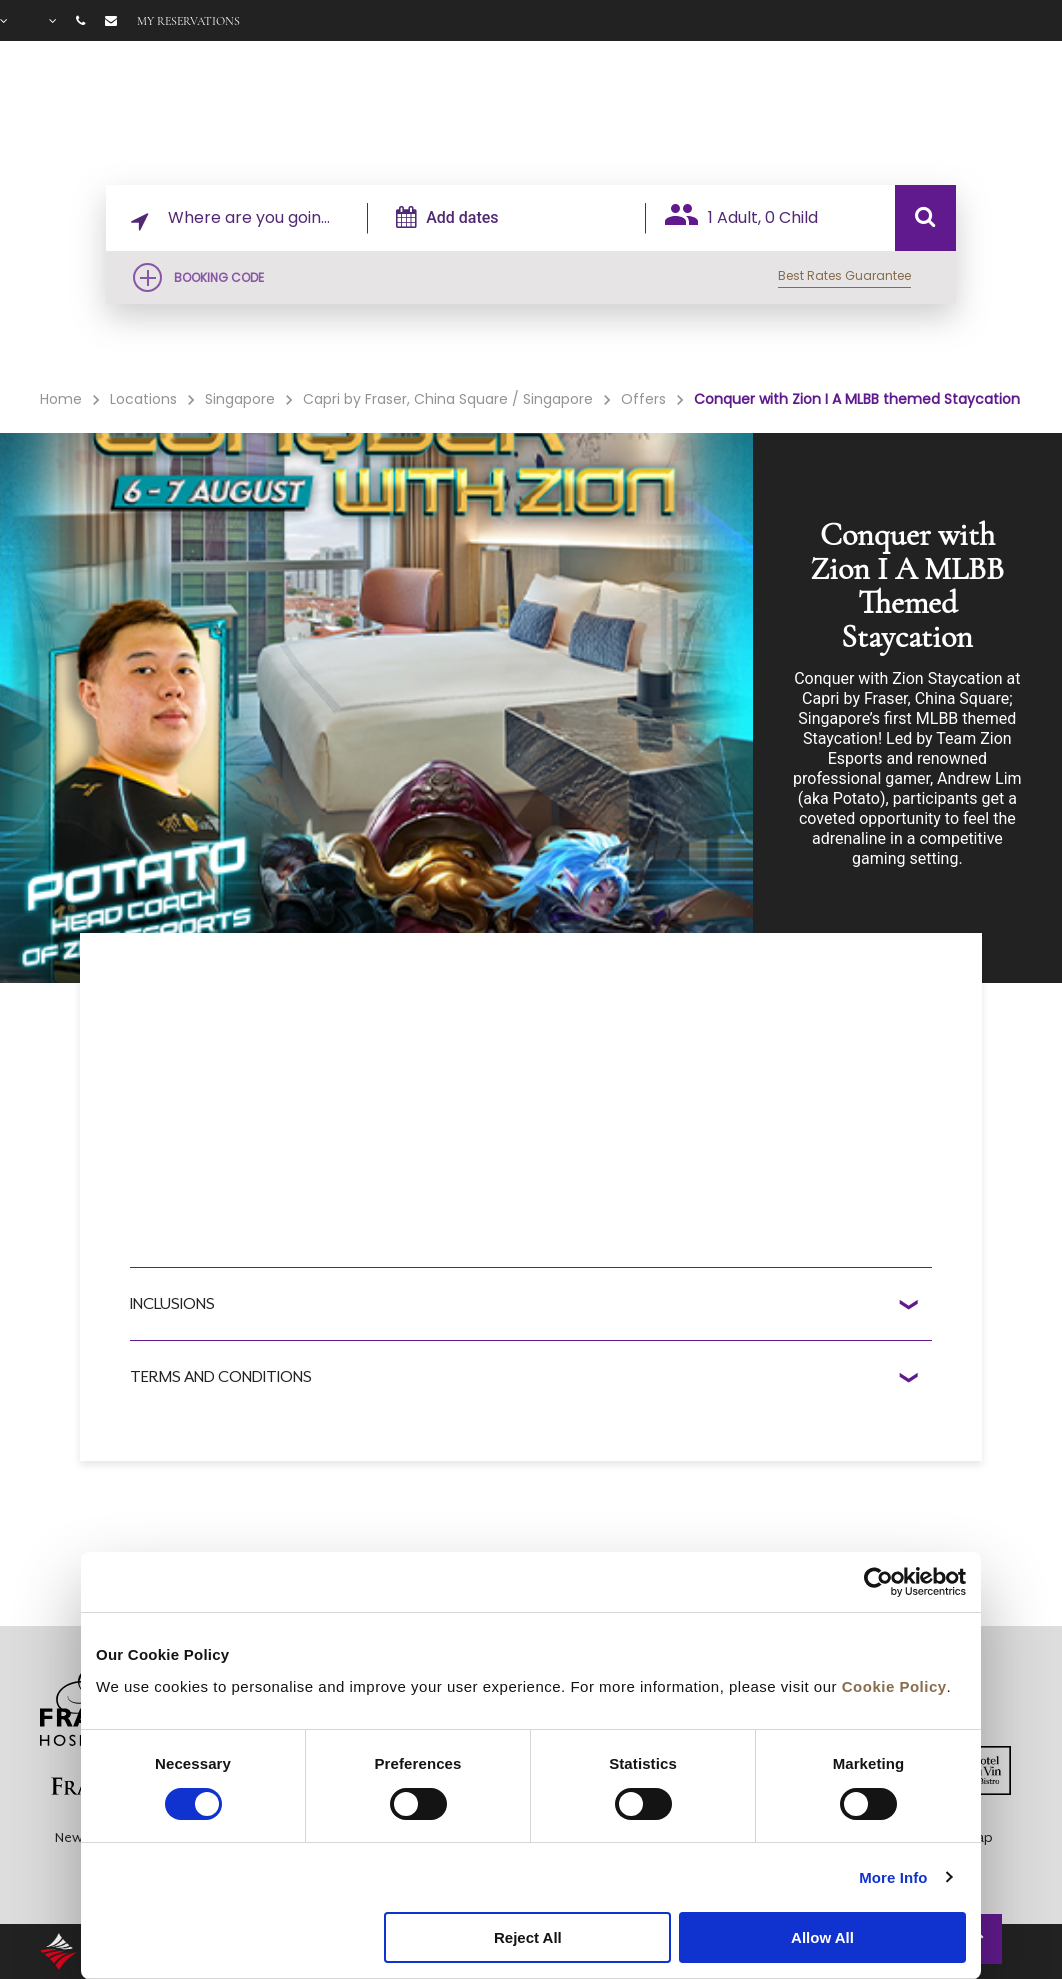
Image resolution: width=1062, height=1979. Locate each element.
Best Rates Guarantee (844, 275)
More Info (893, 1877)
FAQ (927, 111)
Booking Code (219, 277)
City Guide (1002, 111)
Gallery (865, 111)
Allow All (822, 1937)
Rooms (601, 111)
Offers (795, 111)
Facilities (699, 111)
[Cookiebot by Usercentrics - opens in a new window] (878, 1582)
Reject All (528, 1937)
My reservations (188, 21)
